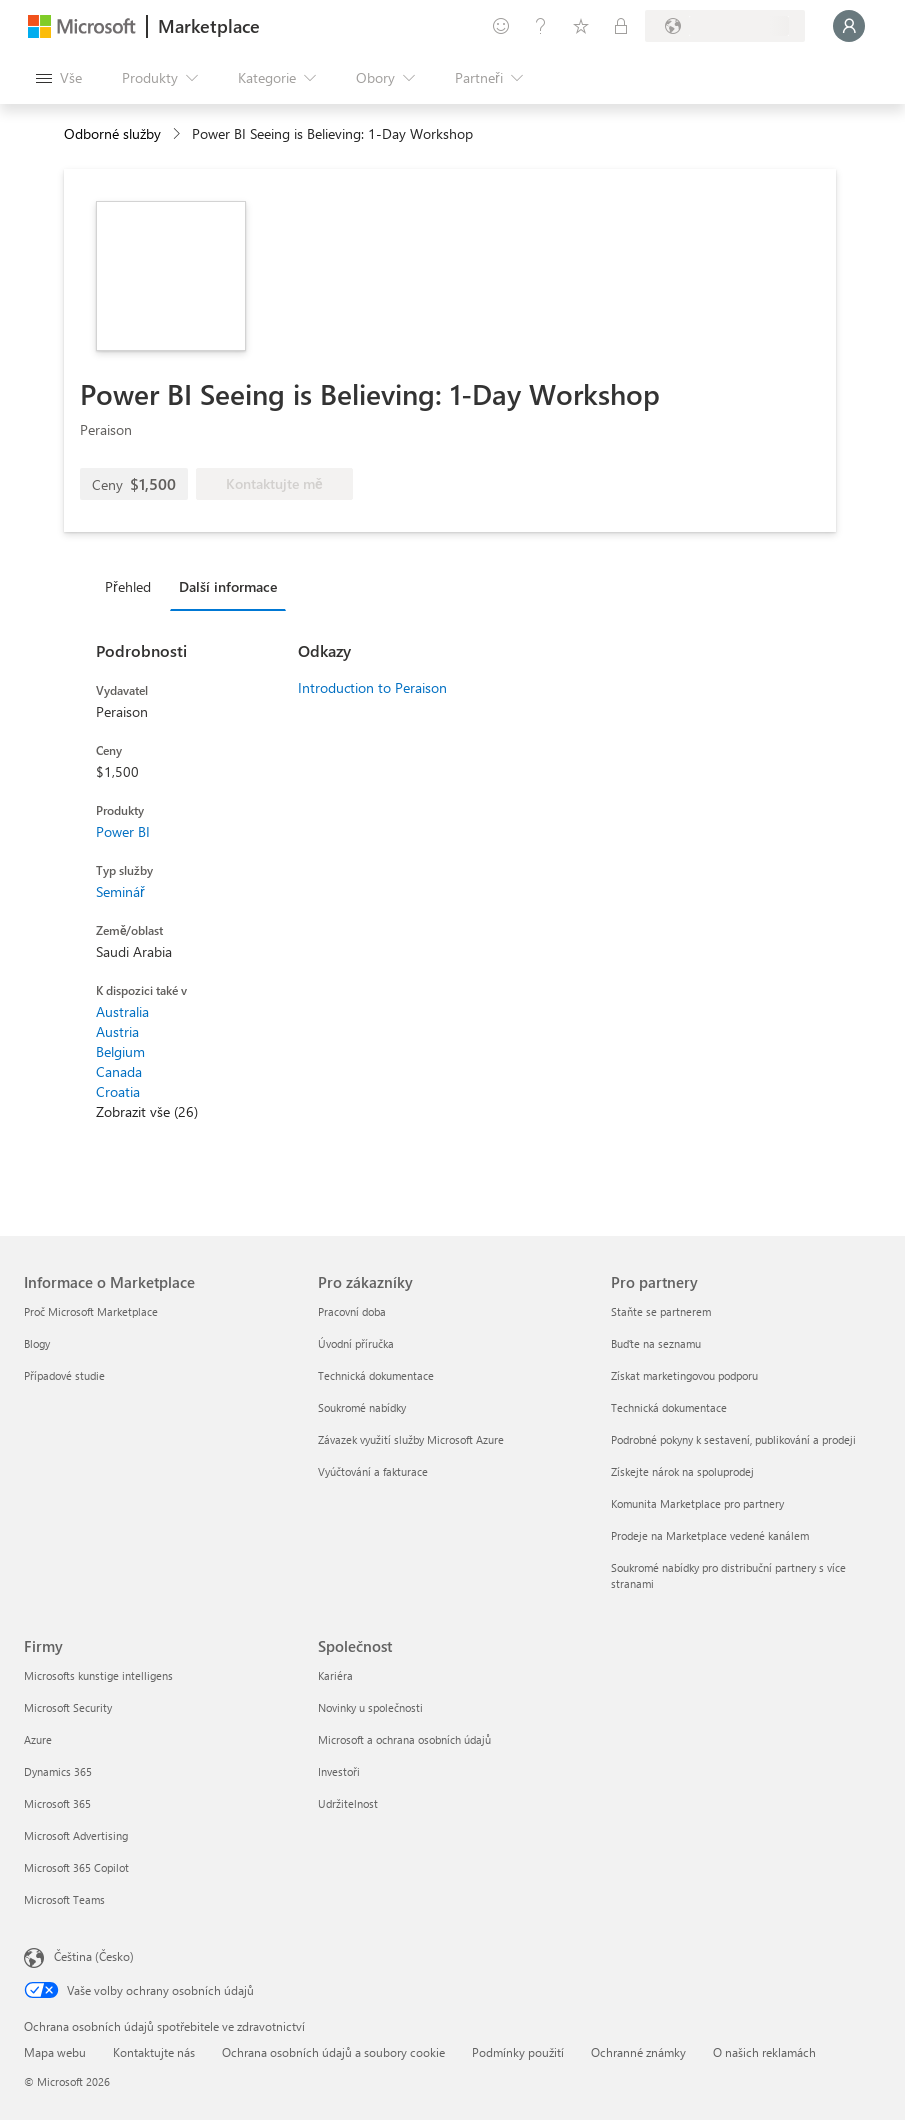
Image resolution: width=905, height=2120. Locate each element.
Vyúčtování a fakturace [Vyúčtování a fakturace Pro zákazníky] (373, 1471)
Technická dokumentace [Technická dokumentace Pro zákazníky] (376, 1375)
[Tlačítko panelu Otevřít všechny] (59, 78)
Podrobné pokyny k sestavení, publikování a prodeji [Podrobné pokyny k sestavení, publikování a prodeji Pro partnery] (733, 1439)
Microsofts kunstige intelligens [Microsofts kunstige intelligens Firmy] (98, 1675)
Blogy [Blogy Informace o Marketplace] (37, 1343)
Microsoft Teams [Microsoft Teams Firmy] (64, 1899)
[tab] (133, 586)
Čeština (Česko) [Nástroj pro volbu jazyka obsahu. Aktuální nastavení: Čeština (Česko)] (94, 1956)
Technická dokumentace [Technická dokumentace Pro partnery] (669, 1407)
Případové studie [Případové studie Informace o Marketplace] (64, 1375)
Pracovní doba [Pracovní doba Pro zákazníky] (352, 1311)
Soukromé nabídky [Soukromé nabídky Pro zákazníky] (362, 1407)
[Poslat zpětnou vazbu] (501, 26)
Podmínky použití (518, 2052)
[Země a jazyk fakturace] (725, 26)
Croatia (118, 1091)
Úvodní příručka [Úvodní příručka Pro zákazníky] (356, 1343)
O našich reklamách (764, 2052)
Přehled (128, 586)
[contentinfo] (178, 134)
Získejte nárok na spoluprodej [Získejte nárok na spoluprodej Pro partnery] (682, 1471)
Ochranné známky (638, 2052)
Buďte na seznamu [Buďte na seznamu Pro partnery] (656, 1343)
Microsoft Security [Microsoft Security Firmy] (68, 1707)
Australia (122, 1011)
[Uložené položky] (581, 26)
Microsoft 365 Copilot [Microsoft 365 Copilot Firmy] (76, 1867)
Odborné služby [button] (112, 133)
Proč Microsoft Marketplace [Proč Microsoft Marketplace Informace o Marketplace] (91, 1311)
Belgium (120, 1051)
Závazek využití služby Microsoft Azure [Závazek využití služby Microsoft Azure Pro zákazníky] (411, 1439)
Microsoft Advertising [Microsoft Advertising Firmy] (76, 1835)
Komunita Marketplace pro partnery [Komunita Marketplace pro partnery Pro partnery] (697, 1503)
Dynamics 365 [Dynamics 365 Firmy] (58, 1771)
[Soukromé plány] (621, 26)
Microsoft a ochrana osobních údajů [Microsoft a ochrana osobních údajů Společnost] (404, 1739)
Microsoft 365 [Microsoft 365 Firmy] (57, 1803)
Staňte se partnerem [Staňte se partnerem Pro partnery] (661, 1311)
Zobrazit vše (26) (147, 1111)
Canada (119, 1071)
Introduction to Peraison (372, 687)
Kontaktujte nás (154, 2052)
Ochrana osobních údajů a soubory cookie (333, 2052)
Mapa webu (55, 2052)
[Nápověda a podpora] (541, 26)
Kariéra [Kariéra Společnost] (335, 1675)
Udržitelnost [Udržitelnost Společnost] (348, 1803)
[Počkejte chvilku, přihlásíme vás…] (849, 26)
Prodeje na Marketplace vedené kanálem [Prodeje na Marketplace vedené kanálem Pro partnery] (710, 1535)
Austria (117, 1031)
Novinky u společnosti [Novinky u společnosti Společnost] (370, 1707)
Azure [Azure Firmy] (38, 1739)
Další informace (228, 586)
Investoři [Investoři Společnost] (339, 1771)
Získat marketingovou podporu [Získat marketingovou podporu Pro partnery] (684, 1375)
